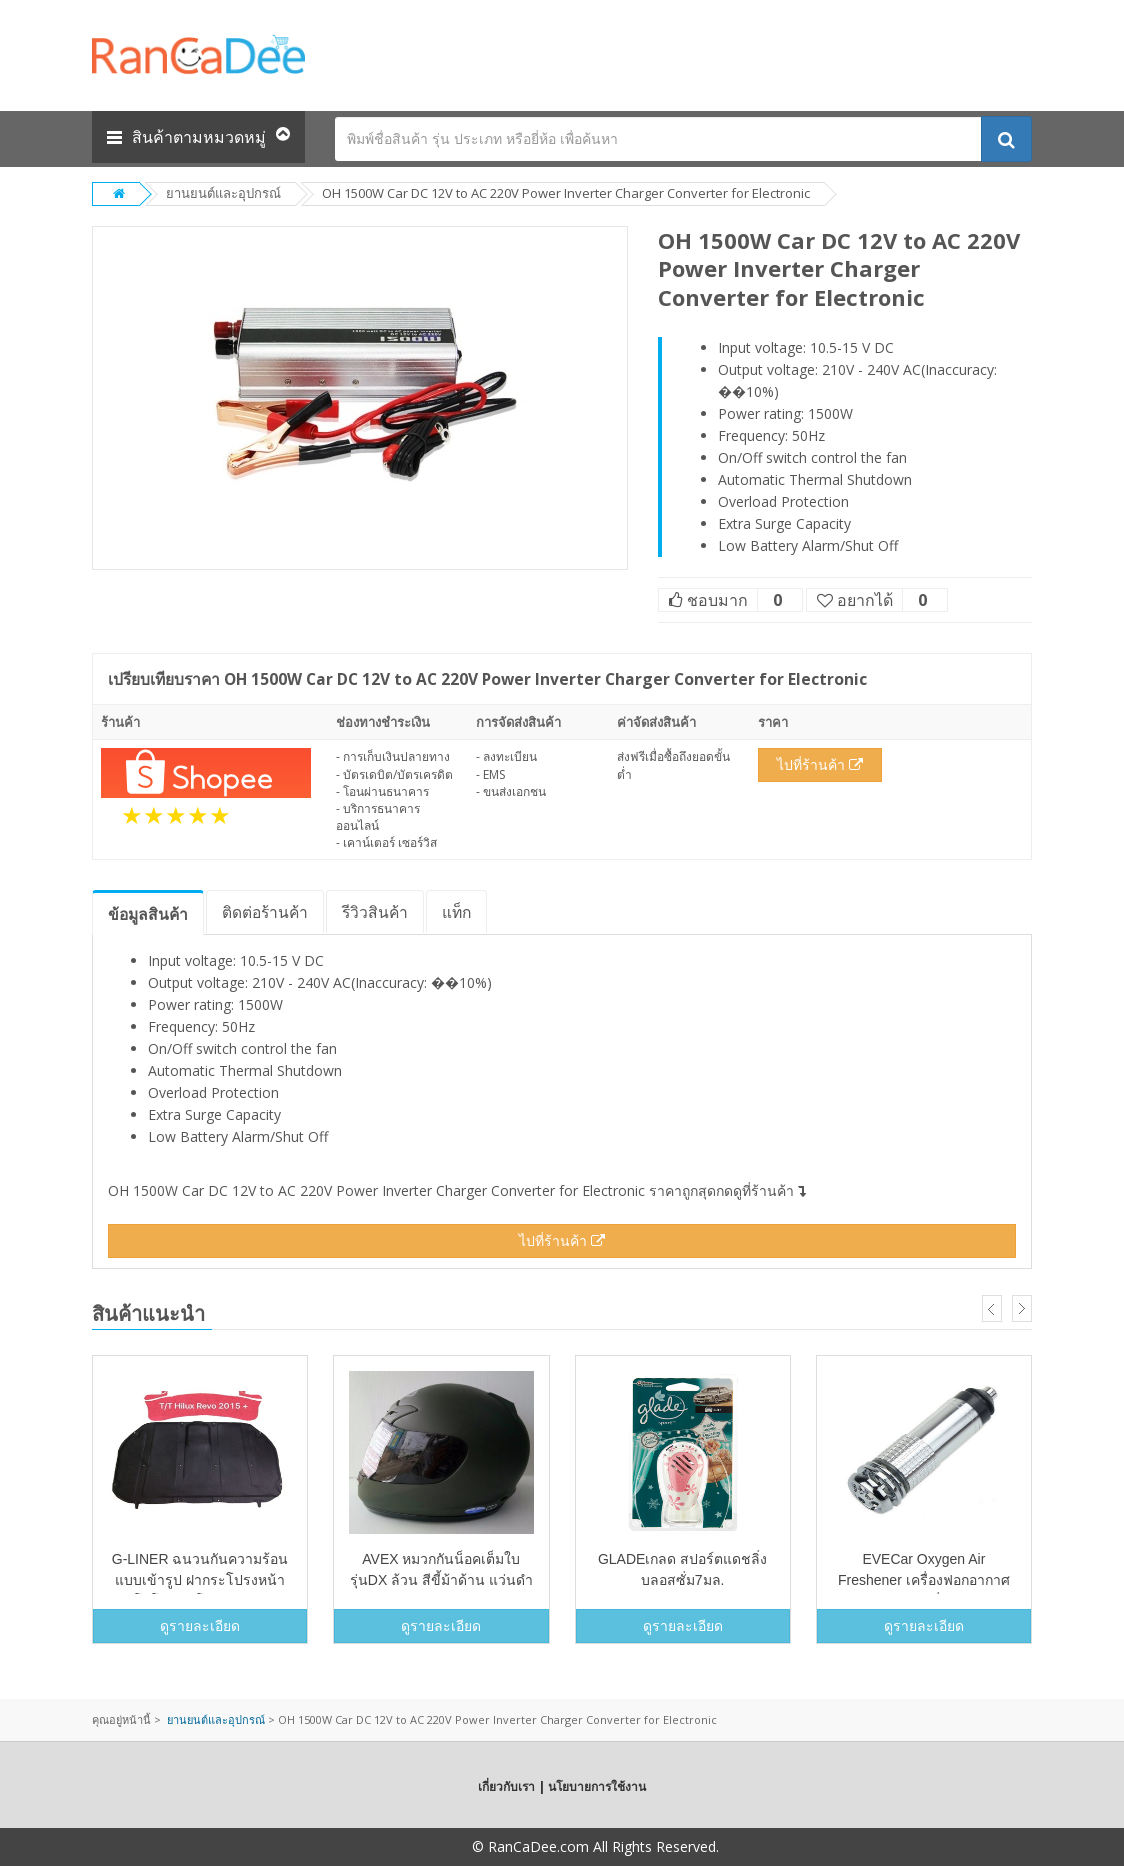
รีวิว (375, 912)
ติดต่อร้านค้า (265, 912)
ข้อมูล (148, 914)
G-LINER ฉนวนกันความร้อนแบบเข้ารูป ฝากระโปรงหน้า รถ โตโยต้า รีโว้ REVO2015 (200, 1580)
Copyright (437, 1846)
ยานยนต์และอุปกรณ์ (223, 193)
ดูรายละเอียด (200, 1625)
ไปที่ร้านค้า (820, 764)
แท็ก (456, 912)
